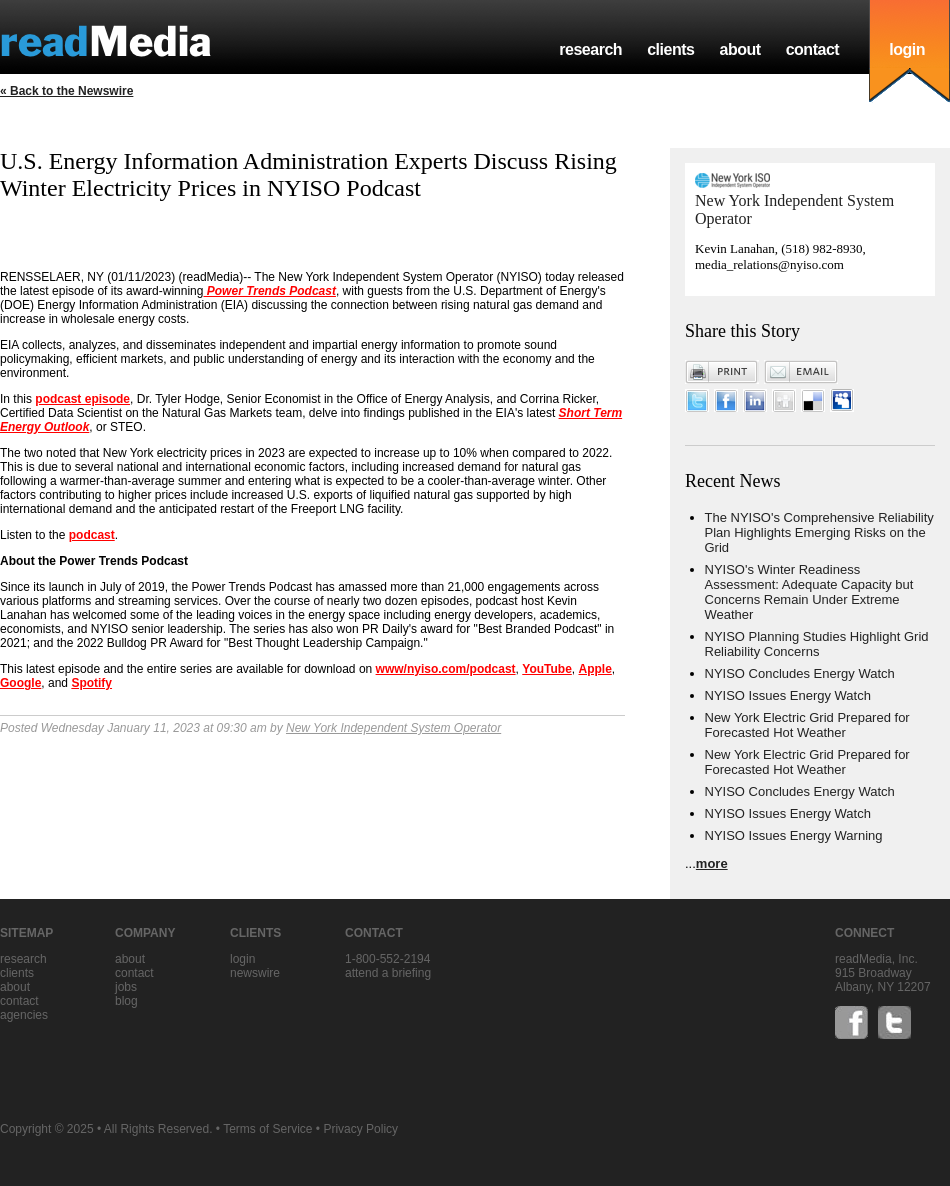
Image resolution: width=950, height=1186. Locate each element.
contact (813, 49)
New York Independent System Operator (393, 728)
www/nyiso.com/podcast (446, 669)
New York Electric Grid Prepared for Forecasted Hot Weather (807, 725)
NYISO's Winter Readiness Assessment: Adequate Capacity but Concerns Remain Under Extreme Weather (809, 592)
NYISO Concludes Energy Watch (800, 673)
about (739, 49)
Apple (594, 669)
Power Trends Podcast (269, 291)
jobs (126, 987)
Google (20, 683)
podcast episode (82, 399)
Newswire (255, 973)
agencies (24, 1015)
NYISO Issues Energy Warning (794, 835)
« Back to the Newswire (66, 91)
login (907, 49)
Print (722, 372)
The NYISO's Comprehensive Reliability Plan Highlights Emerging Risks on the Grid (819, 532)
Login (242, 959)
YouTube (547, 669)
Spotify (91, 683)
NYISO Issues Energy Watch (788, 695)
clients (670, 49)
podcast (92, 535)
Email (801, 372)
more (712, 863)
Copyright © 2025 (47, 1129)
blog (126, 1001)
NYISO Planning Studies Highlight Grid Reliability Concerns (817, 644)
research (590, 49)
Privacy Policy (360, 1129)
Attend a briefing (388, 973)
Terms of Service (267, 1129)
